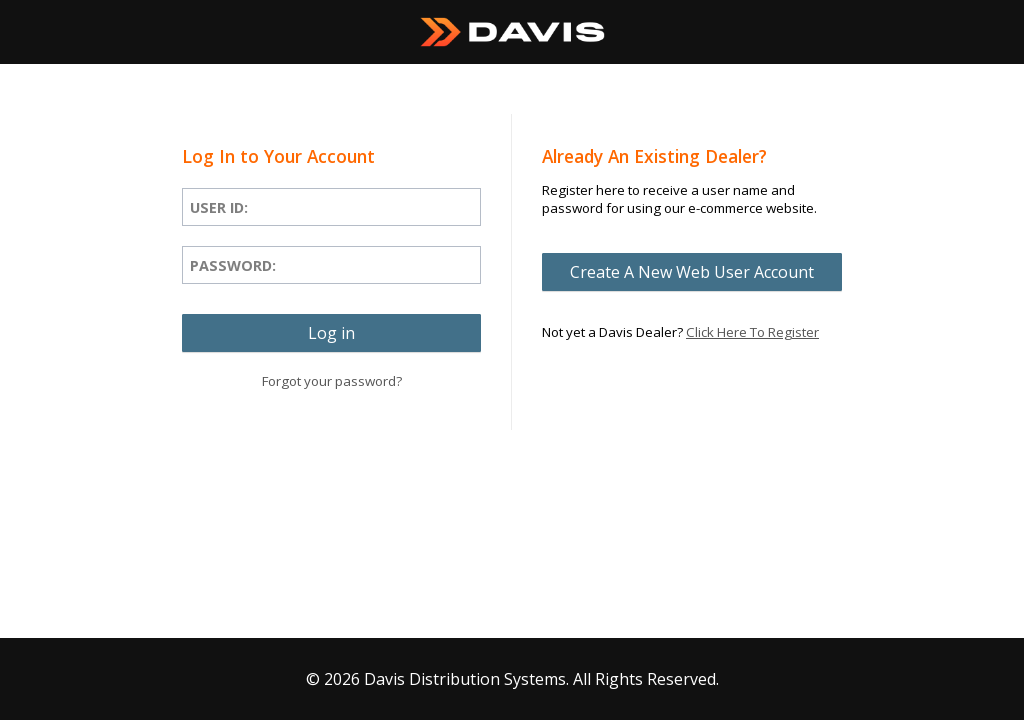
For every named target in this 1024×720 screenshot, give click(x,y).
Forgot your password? (332, 381)
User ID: (219, 207)
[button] (331, 333)
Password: (233, 265)
